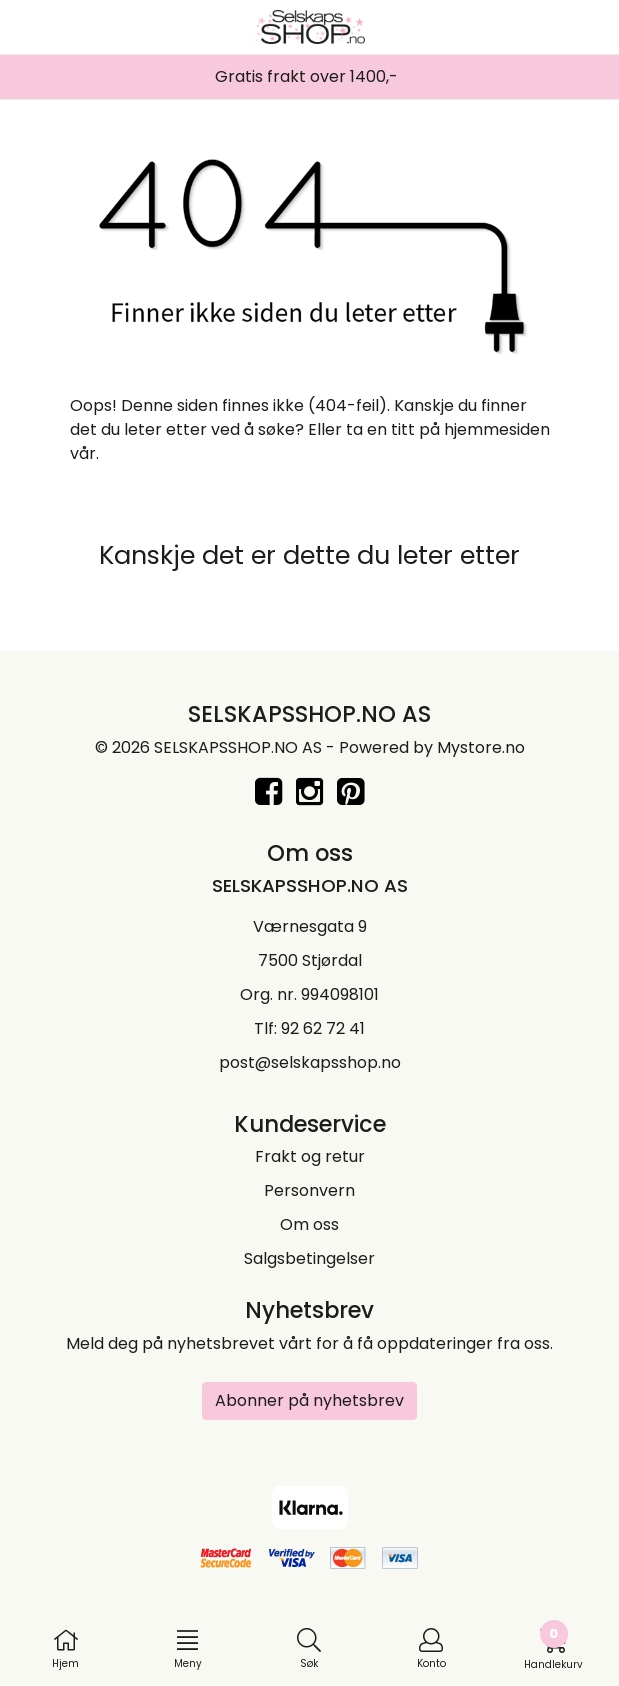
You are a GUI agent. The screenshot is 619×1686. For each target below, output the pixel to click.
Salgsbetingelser (309, 1258)
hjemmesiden (497, 429)
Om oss (309, 1224)
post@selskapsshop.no (310, 1062)
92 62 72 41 (323, 1028)
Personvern (309, 1190)
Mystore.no (481, 747)
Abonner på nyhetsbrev (309, 1400)
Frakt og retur (310, 1156)
